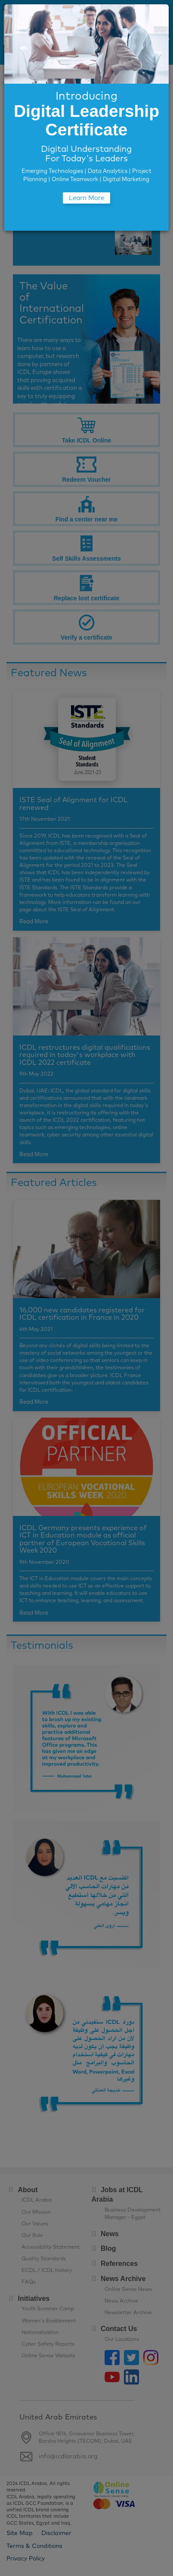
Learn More (86, 198)
